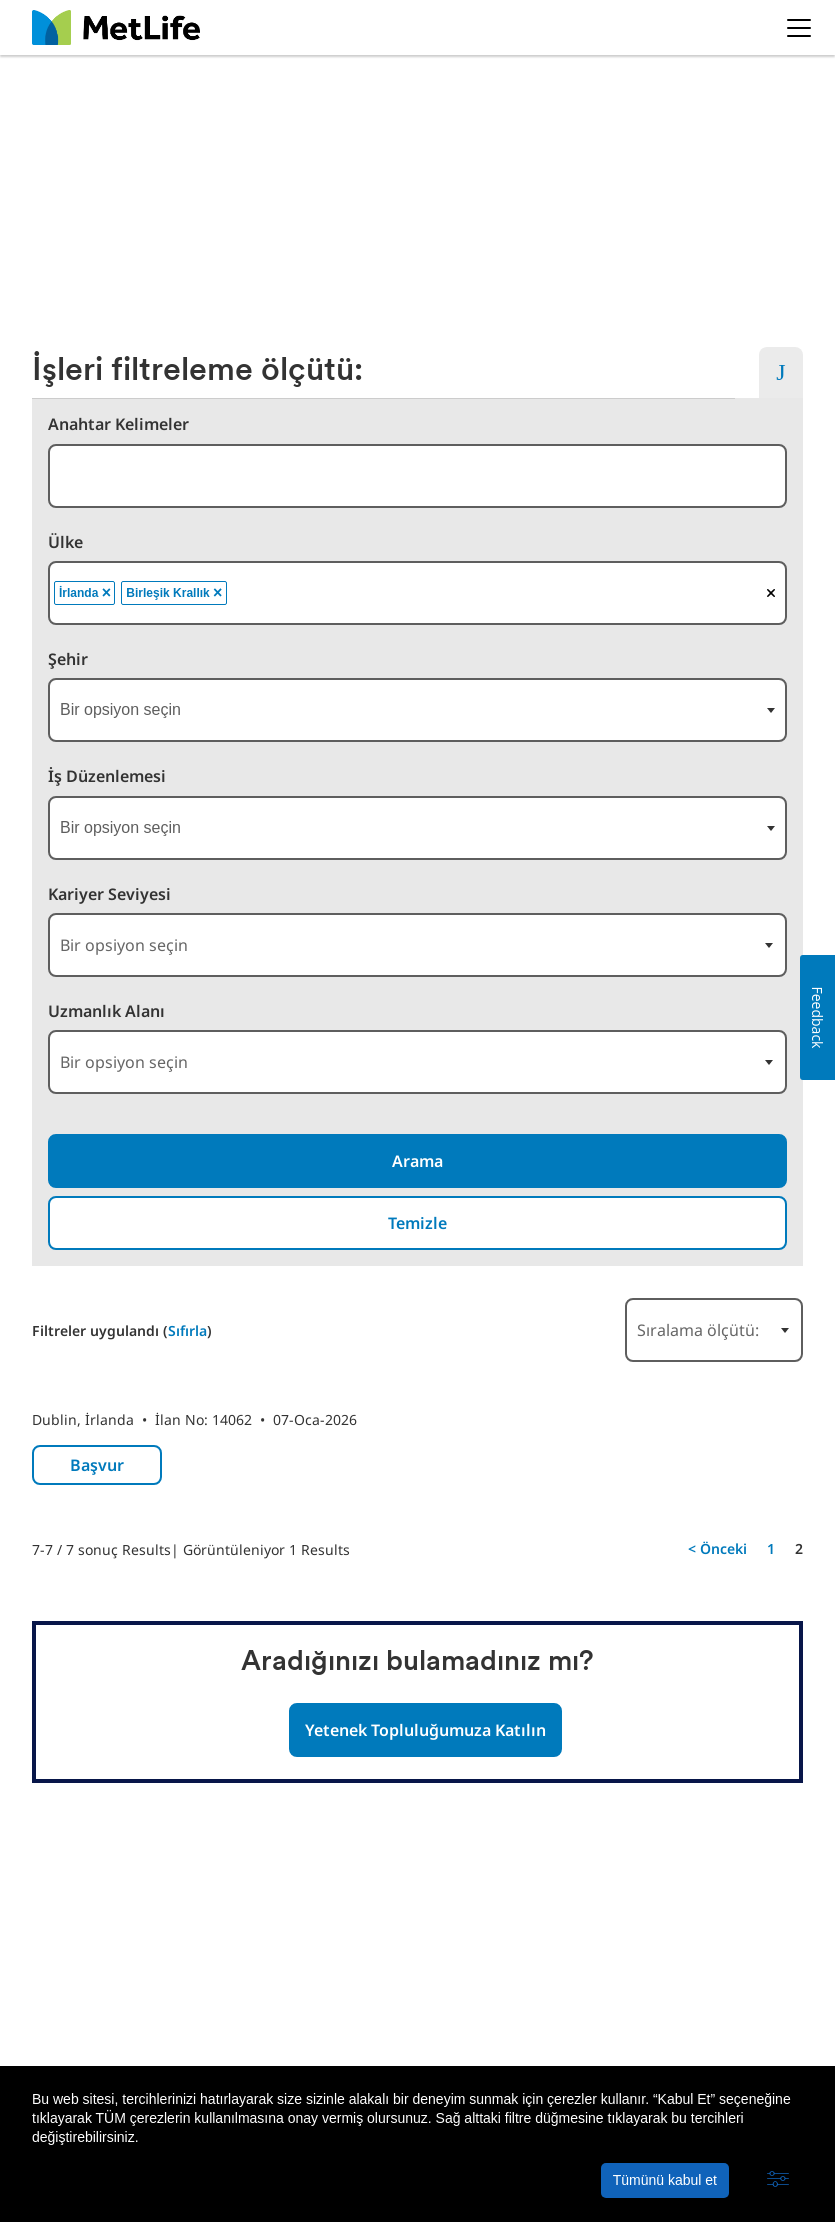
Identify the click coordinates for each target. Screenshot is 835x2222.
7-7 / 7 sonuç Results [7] (101, 1549)
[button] (778, 2180)
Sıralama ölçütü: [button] (698, 1330)
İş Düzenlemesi (107, 776)
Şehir (68, 659)
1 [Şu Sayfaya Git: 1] (771, 1548)
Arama (417, 1161)
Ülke (65, 542)
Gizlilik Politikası (229, 2050)
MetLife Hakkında (92, 2050)
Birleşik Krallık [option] (175, 593)
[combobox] (417, 476)
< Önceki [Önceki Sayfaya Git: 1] (717, 1548)
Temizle (417, 1223)
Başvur (97, 1465)
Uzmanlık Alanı (106, 1011)
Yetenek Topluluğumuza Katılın (425, 1730)
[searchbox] (339, 593)
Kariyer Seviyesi (109, 894)
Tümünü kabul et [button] (665, 2180)
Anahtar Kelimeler (118, 424)
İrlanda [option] (86, 593)
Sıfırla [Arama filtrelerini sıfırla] (187, 1330)
